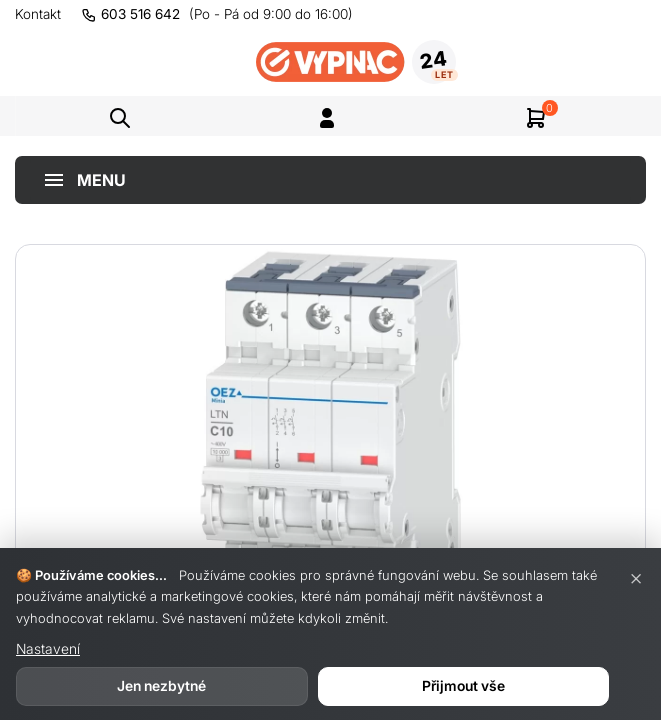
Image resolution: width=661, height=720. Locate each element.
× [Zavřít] (636, 577)
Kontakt (38, 14)
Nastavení (48, 648)
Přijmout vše (463, 685)
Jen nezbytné (161, 685)
